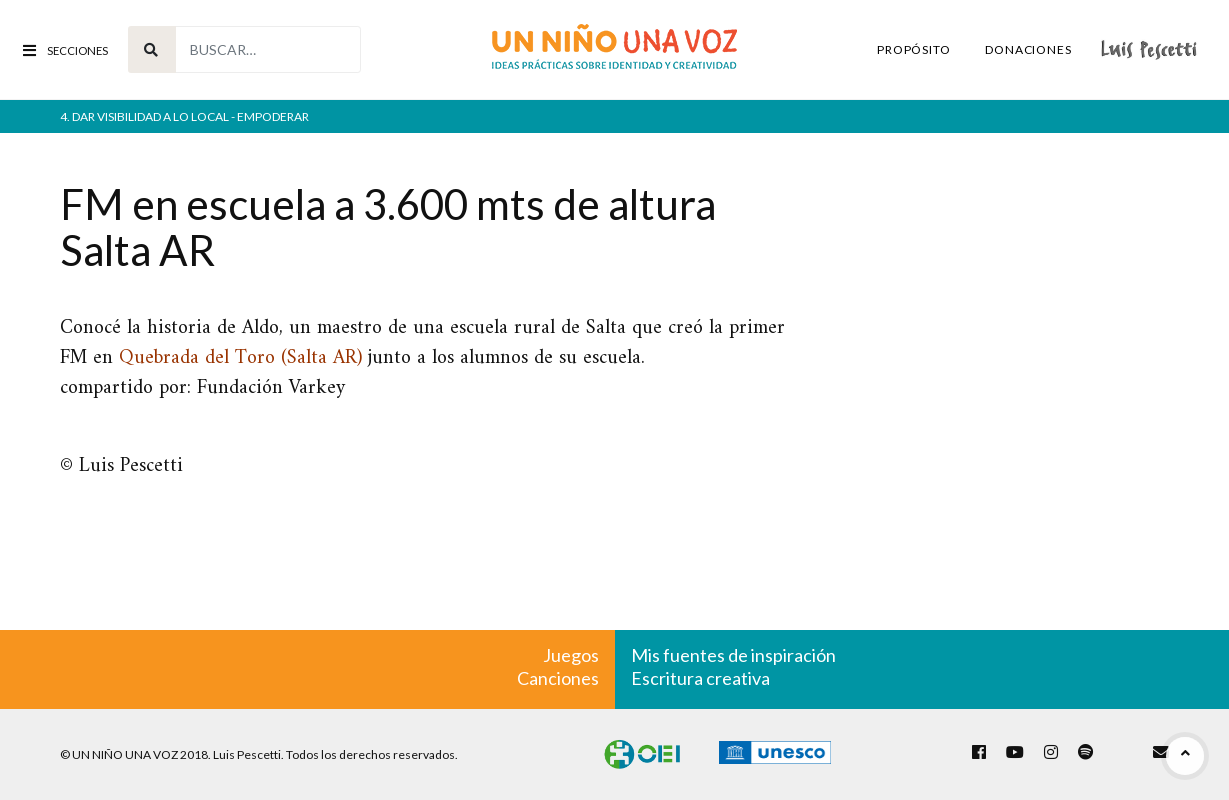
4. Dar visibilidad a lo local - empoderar (184, 116)
